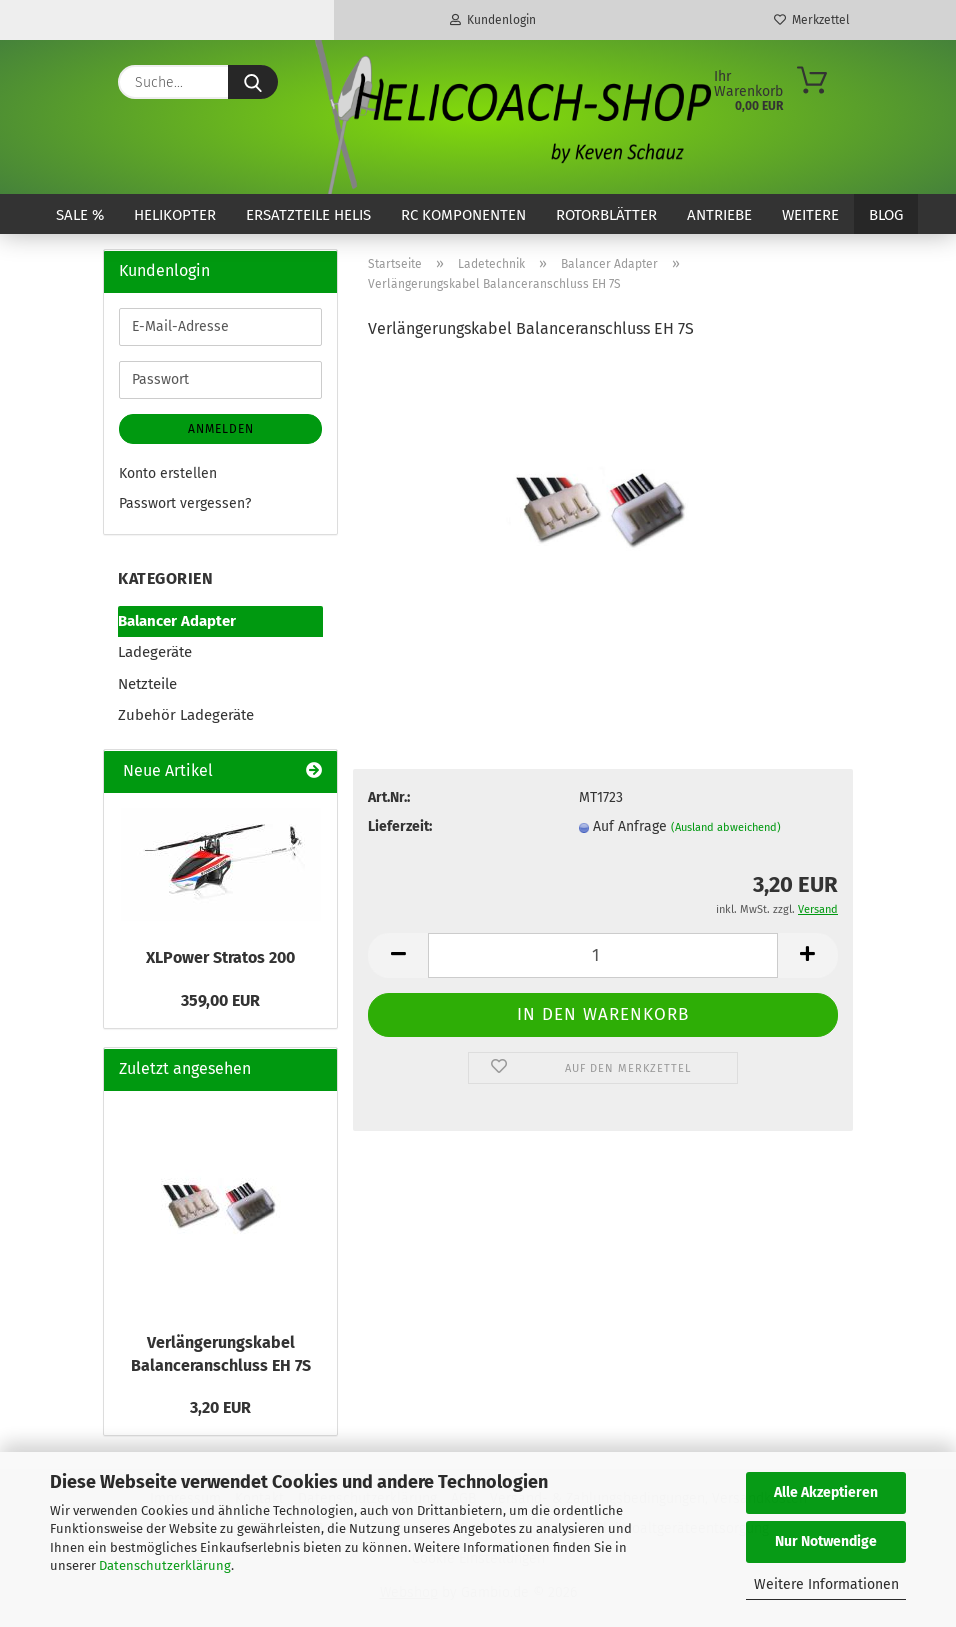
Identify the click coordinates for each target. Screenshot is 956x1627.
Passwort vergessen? (185, 503)
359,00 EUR (220, 1000)
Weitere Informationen (826, 1584)
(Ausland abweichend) (726, 827)
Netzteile (147, 684)
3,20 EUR (220, 1407)
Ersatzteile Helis (308, 215)
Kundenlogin (493, 20)
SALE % (80, 215)
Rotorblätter (606, 215)
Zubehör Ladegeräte (186, 715)
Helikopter (175, 215)
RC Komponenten (463, 215)
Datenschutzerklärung (165, 1565)
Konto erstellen (168, 473)
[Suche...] (253, 82)
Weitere (810, 215)
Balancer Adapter (177, 621)
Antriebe (719, 215)
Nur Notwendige (826, 1541)
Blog (886, 215)
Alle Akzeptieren (826, 1492)
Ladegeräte (155, 652)
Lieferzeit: (400, 826)
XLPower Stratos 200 (220, 957)
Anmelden (221, 429)
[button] (398, 955)
